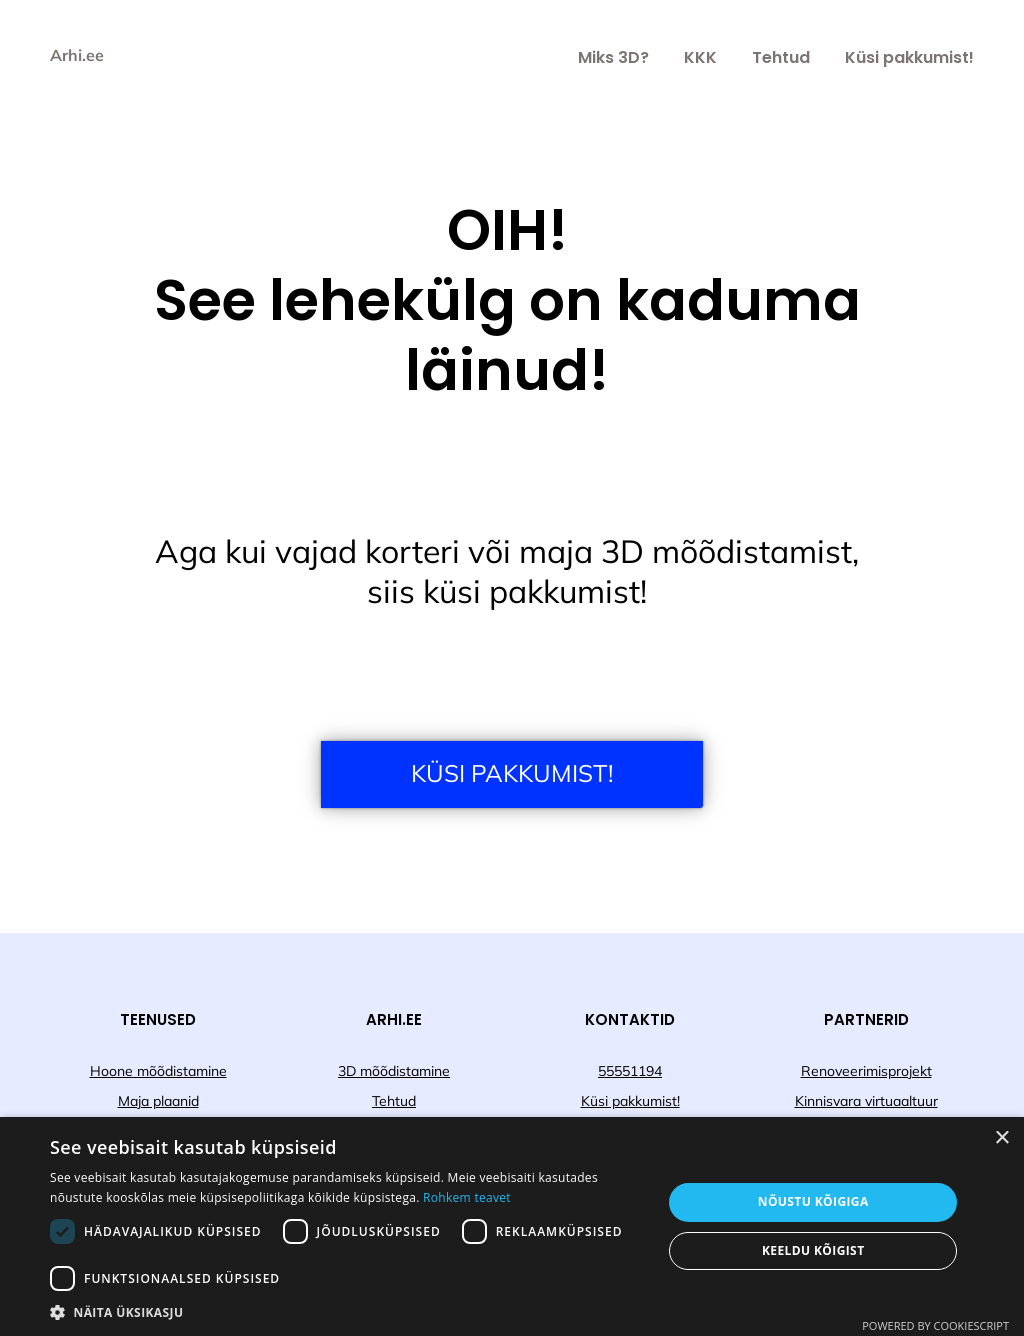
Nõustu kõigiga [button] (813, 1201)
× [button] (1001, 1138)
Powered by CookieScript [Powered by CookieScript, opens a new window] (935, 1325)
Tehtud (781, 57)
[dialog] (512, 1226)
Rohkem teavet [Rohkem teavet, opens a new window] (467, 1197)
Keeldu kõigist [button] (813, 1250)
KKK (700, 57)
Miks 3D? (613, 57)
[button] (347, 1311)
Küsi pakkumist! (909, 57)
